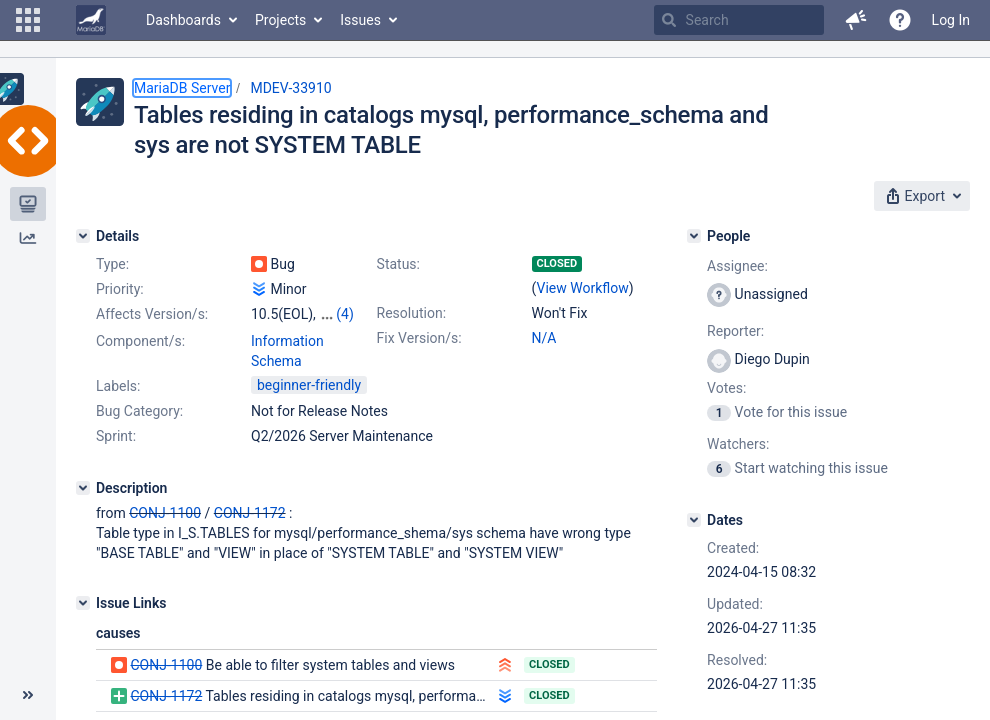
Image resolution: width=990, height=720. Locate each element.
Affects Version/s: (152, 314)
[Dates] (694, 520)
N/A (544, 338)
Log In (951, 20)
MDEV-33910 (290, 88)
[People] (694, 236)
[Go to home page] (91, 20)
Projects (280, 20)
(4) (345, 314)
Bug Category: (139, 411)
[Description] (83, 488)
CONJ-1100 (165, 513)
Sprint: (116, 436)
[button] (28, 20)
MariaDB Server (182, 88)
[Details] (83, 236)
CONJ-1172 (250, 513)
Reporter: (735, 331)
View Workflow (583, 288)
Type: (112, 264)
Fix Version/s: (419, 338)
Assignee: (737, 266)
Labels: (118, 386)
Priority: (120, 289)
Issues (360, 20)
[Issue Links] (83, 603)
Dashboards (183, 20)
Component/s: (140, 341)
